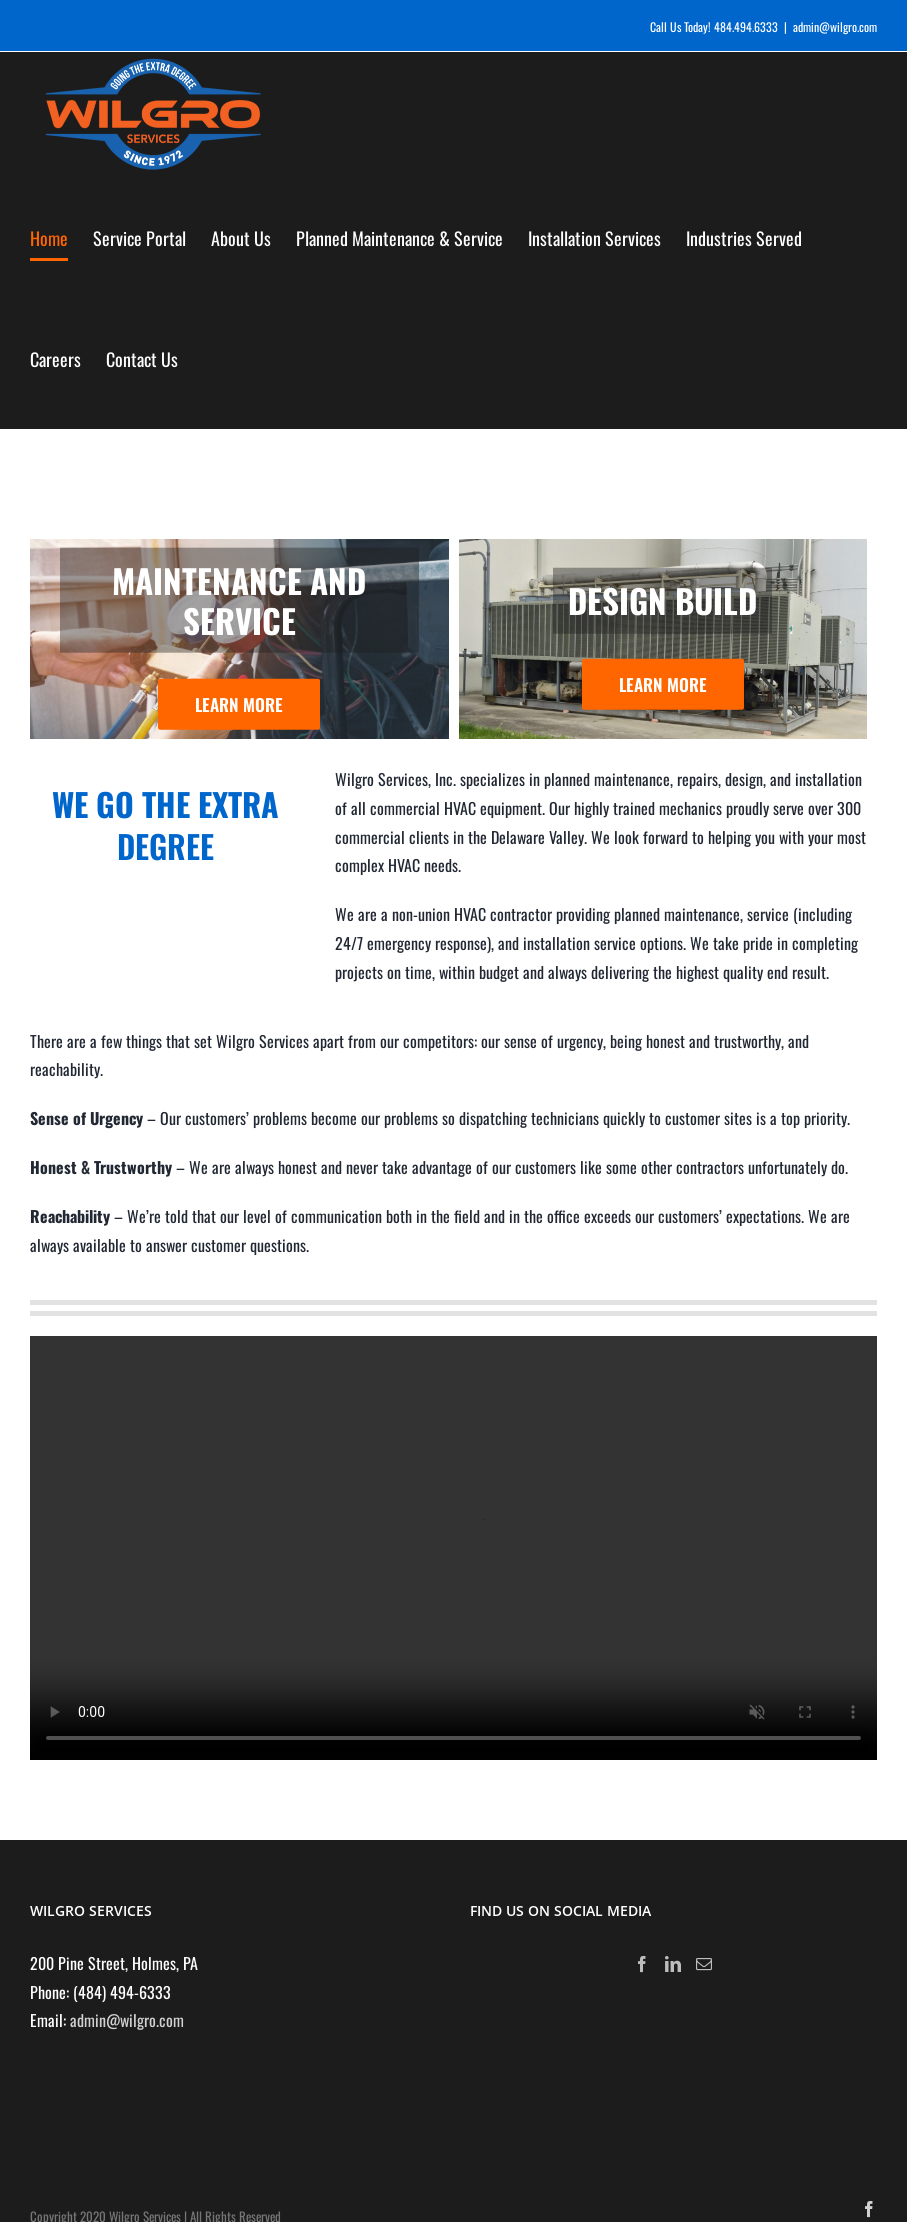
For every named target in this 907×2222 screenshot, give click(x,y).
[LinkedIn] (673, 1964)
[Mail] (704, 1964)
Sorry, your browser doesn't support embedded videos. (453, 1548)
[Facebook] (642, 1964)
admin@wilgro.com (835, 26)
